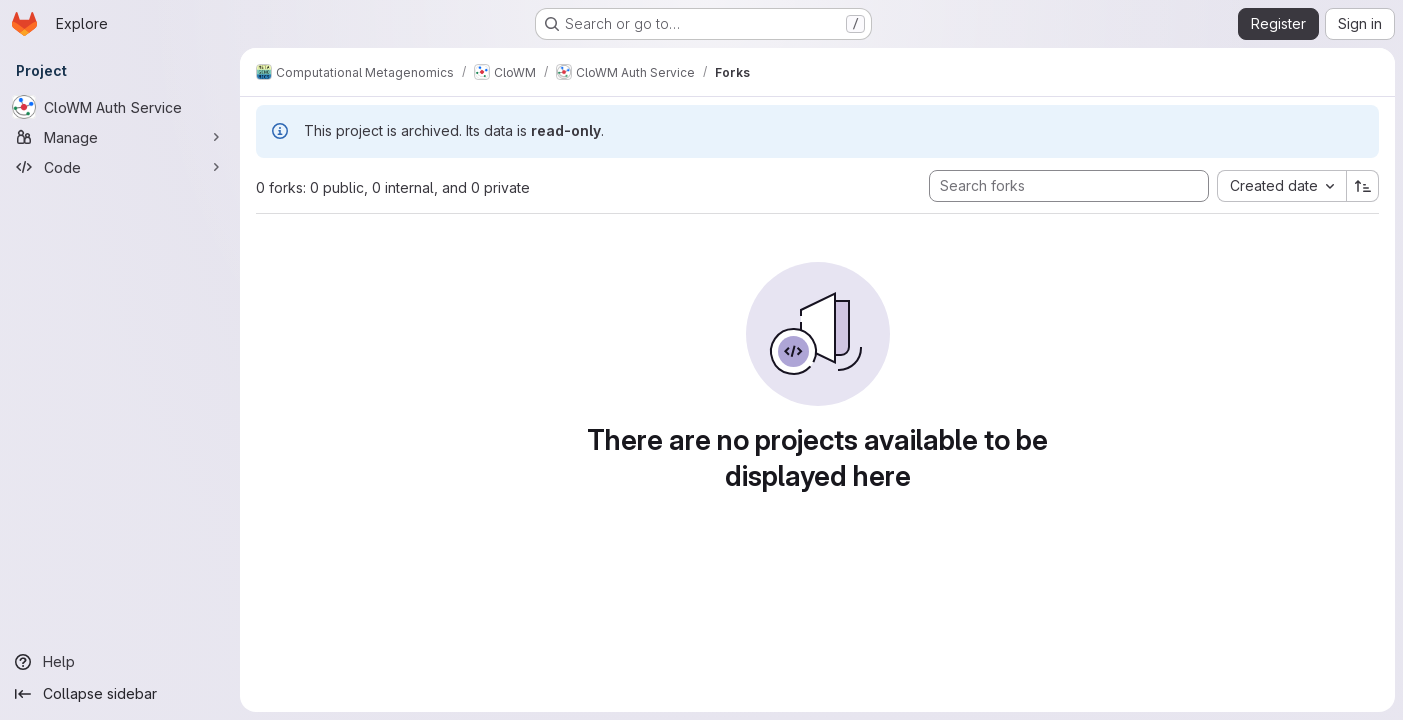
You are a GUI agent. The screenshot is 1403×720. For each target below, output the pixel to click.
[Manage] (120, 137)
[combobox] (1281, 186)
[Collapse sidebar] (120, 694)
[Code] (120, 167)
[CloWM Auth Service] (120, 107)
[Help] (120, 662)
